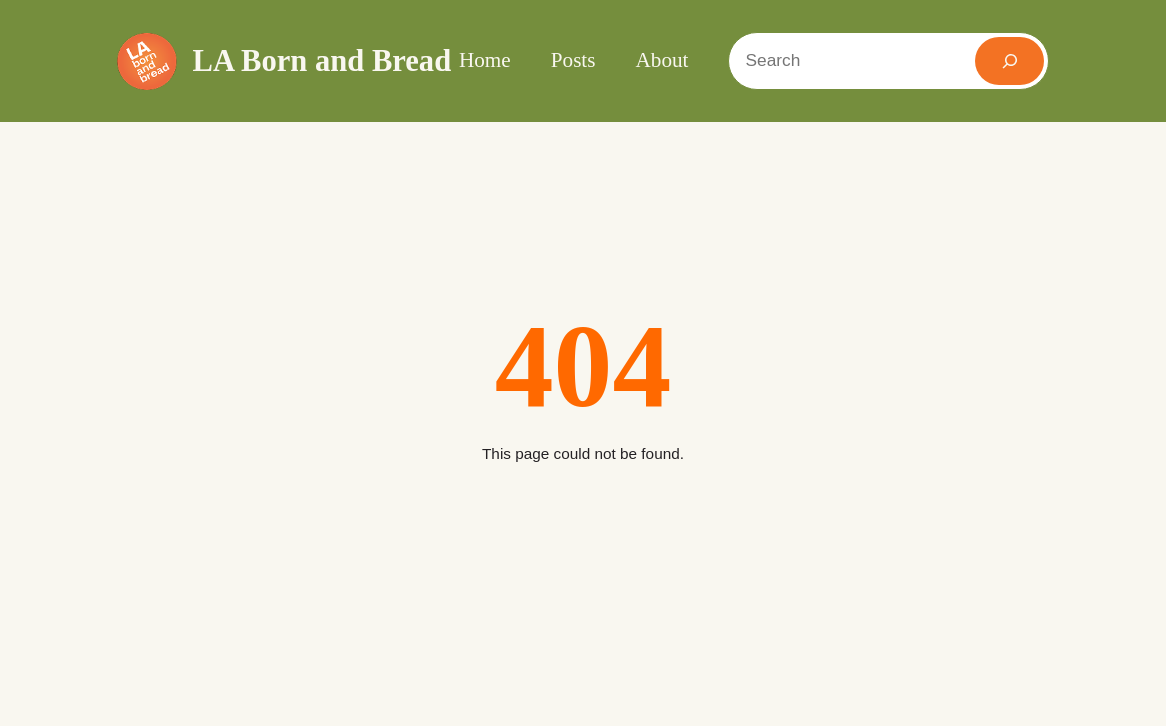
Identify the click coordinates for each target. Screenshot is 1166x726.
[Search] (1009, 61)
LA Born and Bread (322, 61)
